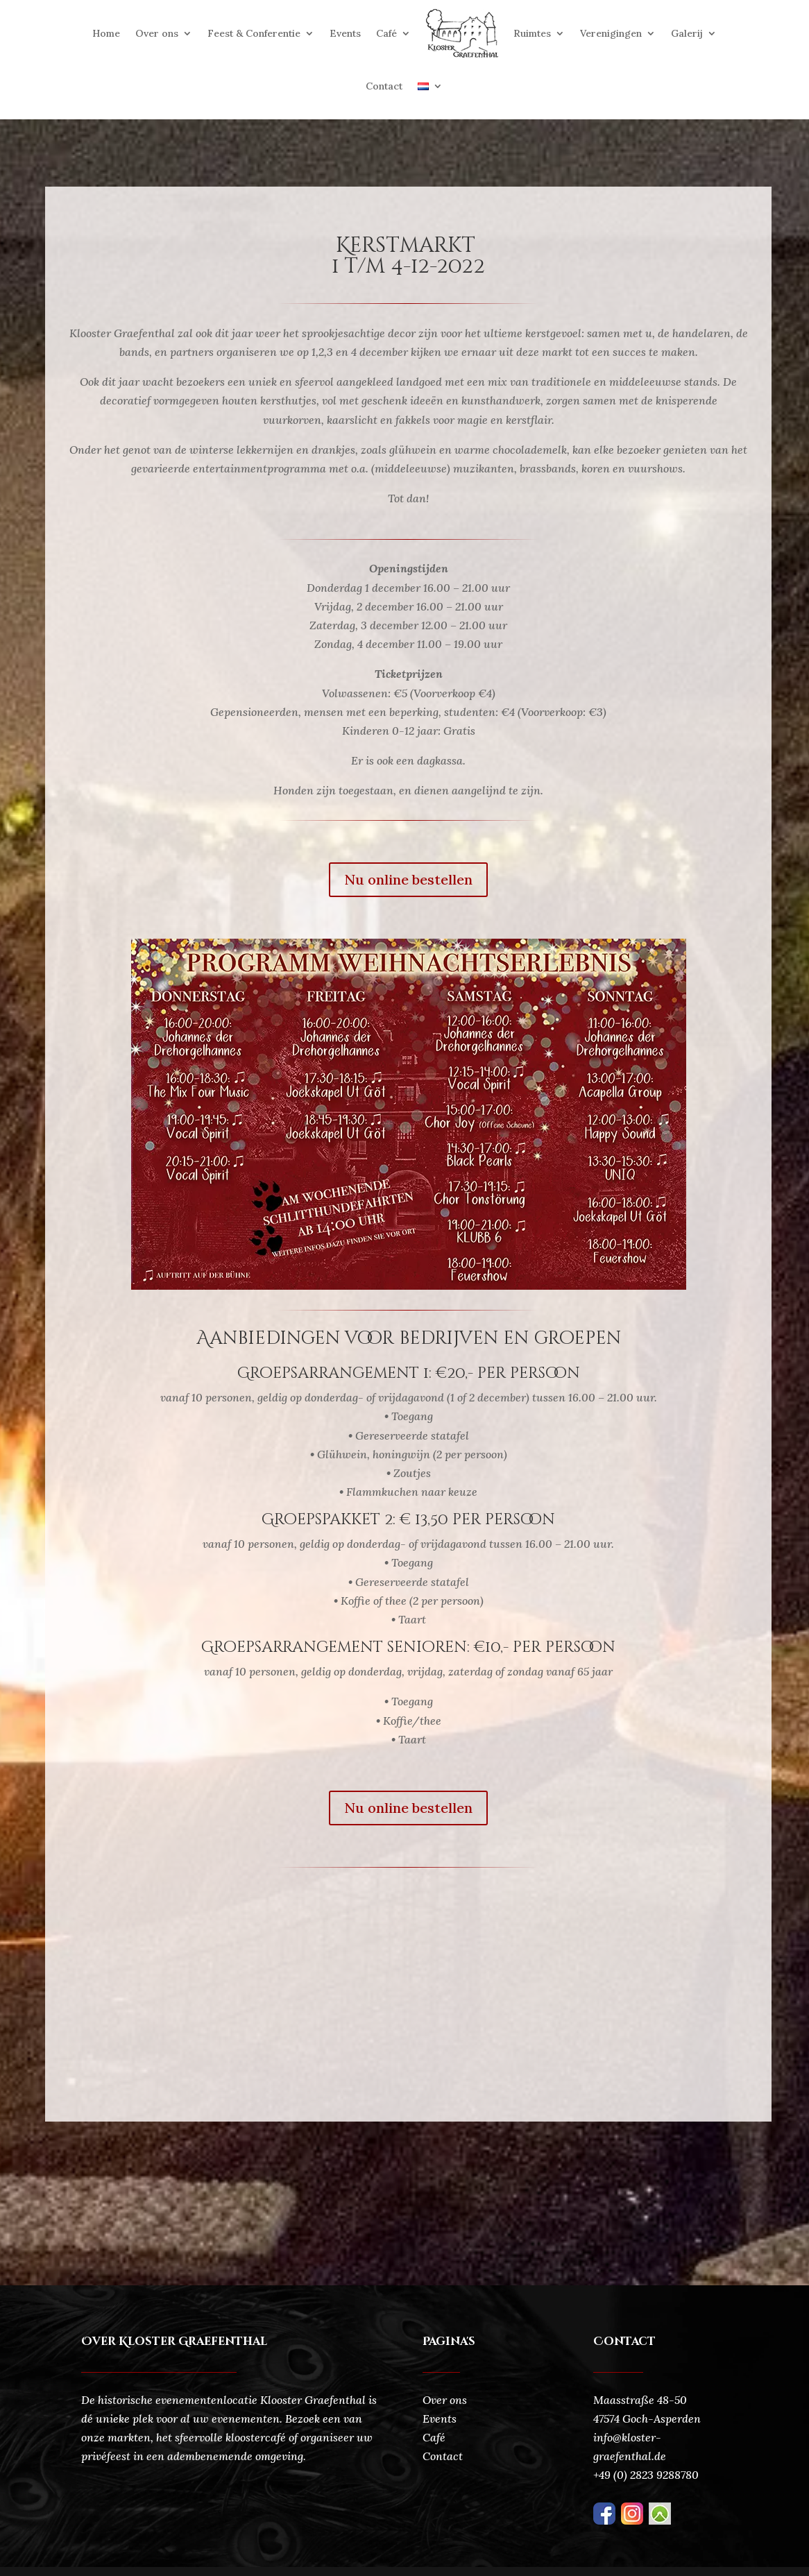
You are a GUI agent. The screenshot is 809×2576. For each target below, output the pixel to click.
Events (345, 33)
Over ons (156, 33)
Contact (384, 86)
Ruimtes (532, 33)
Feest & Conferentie (253, 33)
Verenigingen (611, 33)
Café (386, 33)
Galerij (687, 33)
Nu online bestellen (408, 879)
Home (106, 33)
